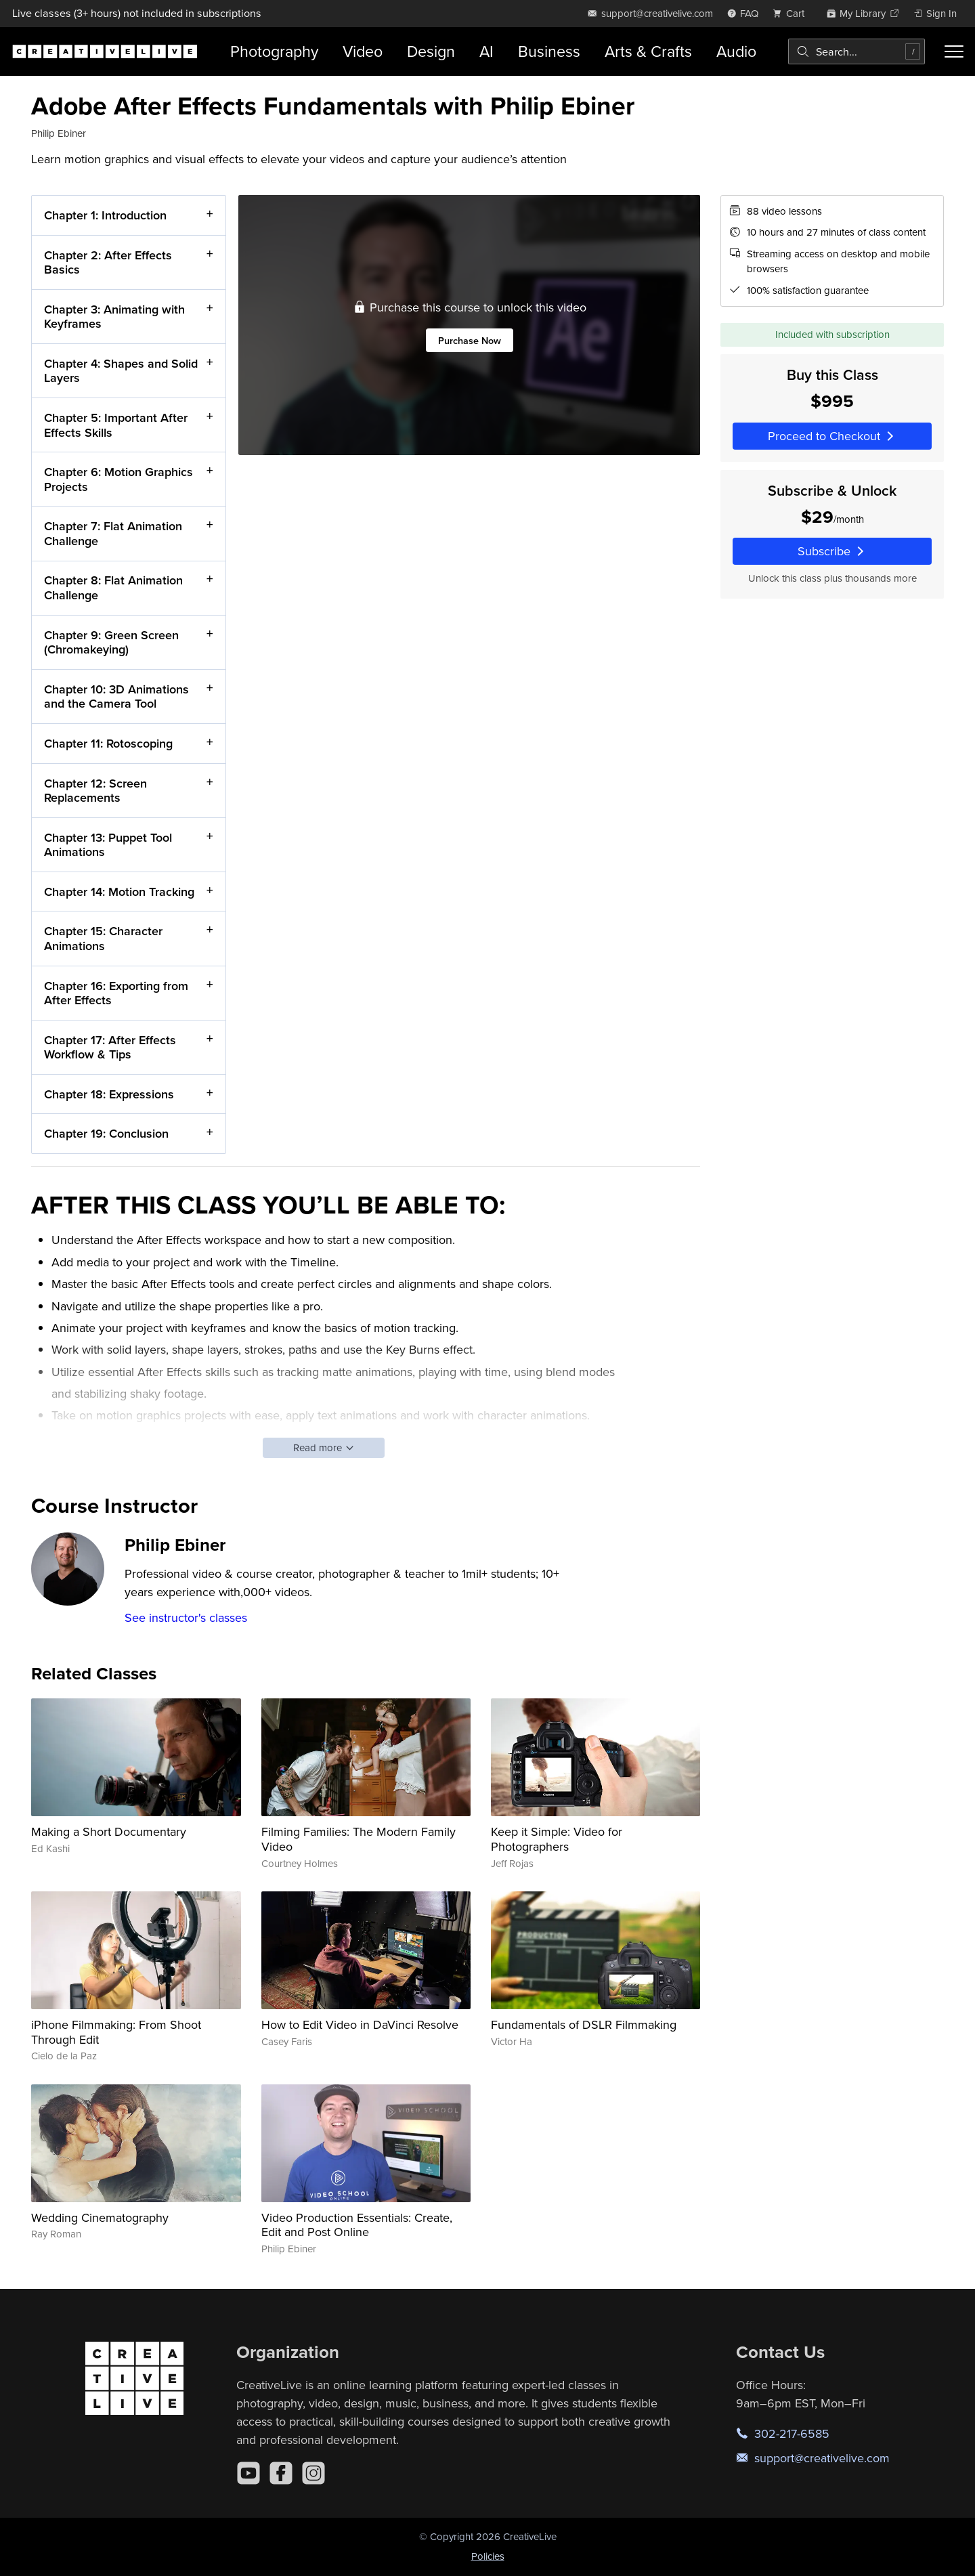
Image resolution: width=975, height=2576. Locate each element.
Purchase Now (469, 339)
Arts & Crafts (648, 51)
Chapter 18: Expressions (109, 1094)
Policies (487, 2556)
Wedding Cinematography (100, 2217)
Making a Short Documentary (108, 1831)
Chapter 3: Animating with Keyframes (114, 316)
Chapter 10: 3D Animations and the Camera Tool (116, 696)
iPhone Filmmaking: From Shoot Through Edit (116, 2032)
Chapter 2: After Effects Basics (108, 262)
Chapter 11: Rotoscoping (108, 743)
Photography (274, 51)
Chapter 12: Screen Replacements (95, 790)
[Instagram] (313, 2473)
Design (431, 51)
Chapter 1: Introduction (105, 215)
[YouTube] (248, 2473)
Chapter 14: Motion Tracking (119, 890)
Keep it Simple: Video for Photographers (556, 1839)
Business (549, 51)
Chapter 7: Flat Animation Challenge (113, 533)
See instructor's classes (186, 1617)
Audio (736, 51)
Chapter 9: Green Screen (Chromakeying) (111, 642)
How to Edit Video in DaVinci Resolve (359, 2024)
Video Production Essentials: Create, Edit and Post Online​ (356, 2225)
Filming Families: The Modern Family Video (358, 1839)
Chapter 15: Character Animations (103, 938)
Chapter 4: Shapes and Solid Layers (121, 371)
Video (363, 51)
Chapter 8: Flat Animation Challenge (113, 587)
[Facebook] (281, 2473)
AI (486, 51)
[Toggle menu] (954, 51)
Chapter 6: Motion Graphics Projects (118, 479)
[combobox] (856, 51)
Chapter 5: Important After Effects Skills (116, 425)
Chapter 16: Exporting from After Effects (116, 992)
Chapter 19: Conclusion (106, 1133)
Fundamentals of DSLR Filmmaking (583, 2024)
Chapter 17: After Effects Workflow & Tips (110, 1046)
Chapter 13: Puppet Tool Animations (108, 844)
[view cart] (792, 13)
